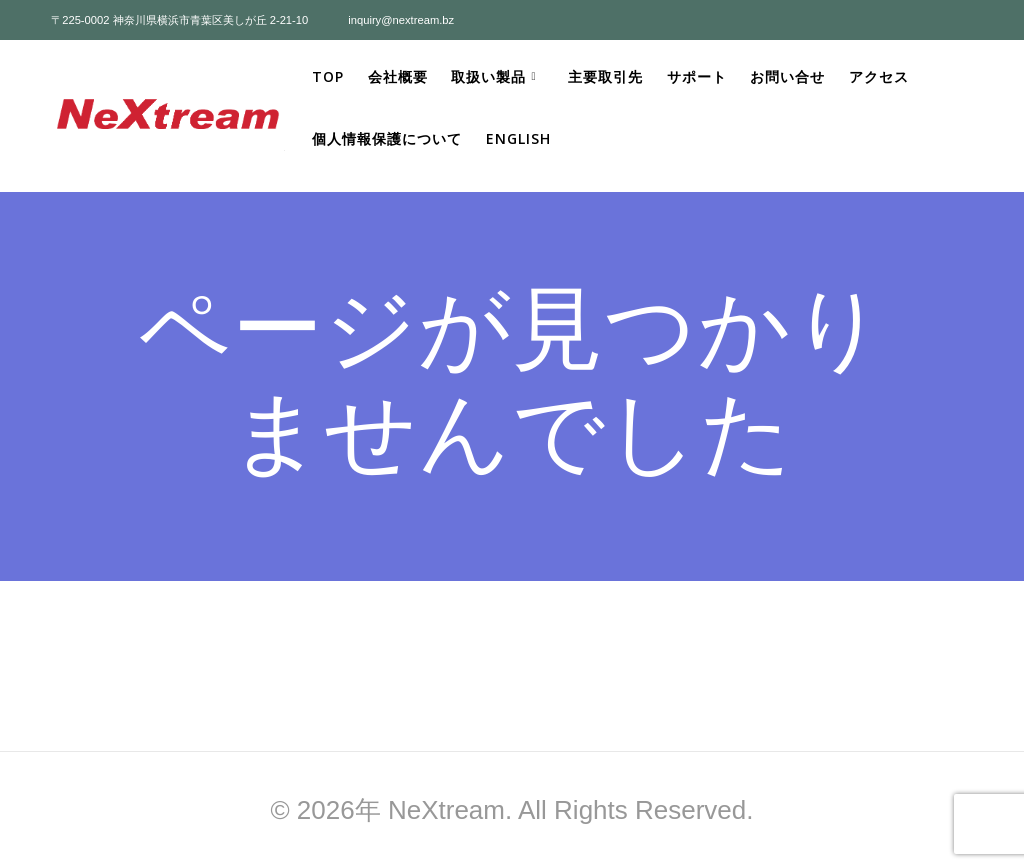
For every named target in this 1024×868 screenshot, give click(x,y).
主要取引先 (605, 76)
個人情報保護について (387, 138)
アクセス (879, 76)
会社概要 (398, 76)
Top (328, 76)
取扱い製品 (488, 76)
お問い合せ (787, 76)
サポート (697, 76)
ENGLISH (518, 138)
